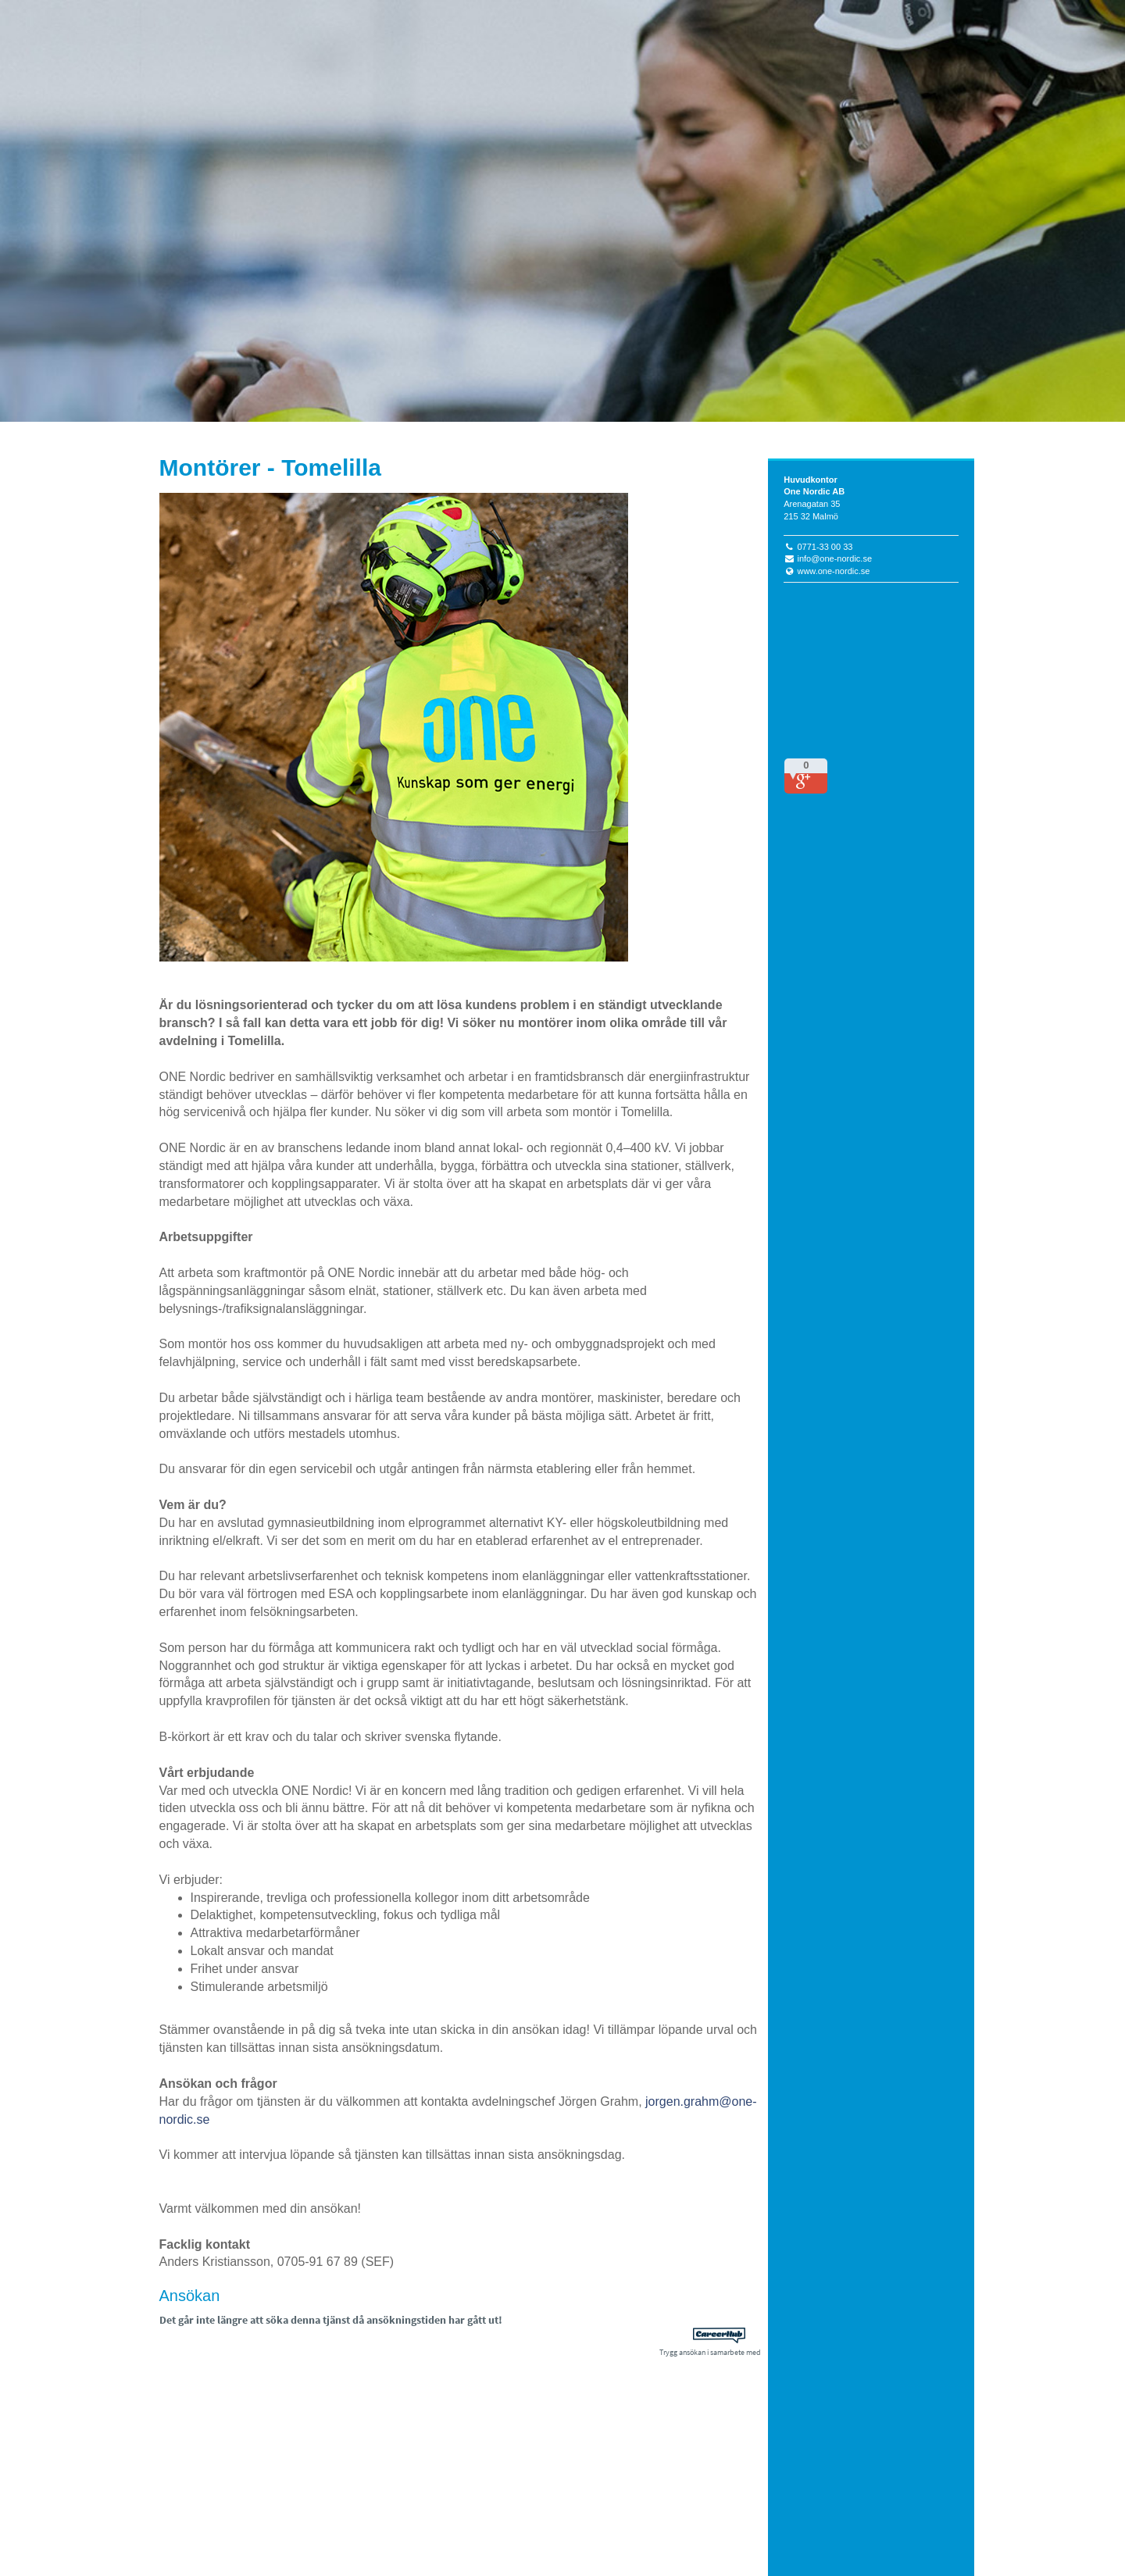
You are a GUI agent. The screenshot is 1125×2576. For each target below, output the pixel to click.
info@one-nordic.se (834, 558)
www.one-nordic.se (833, 571)
